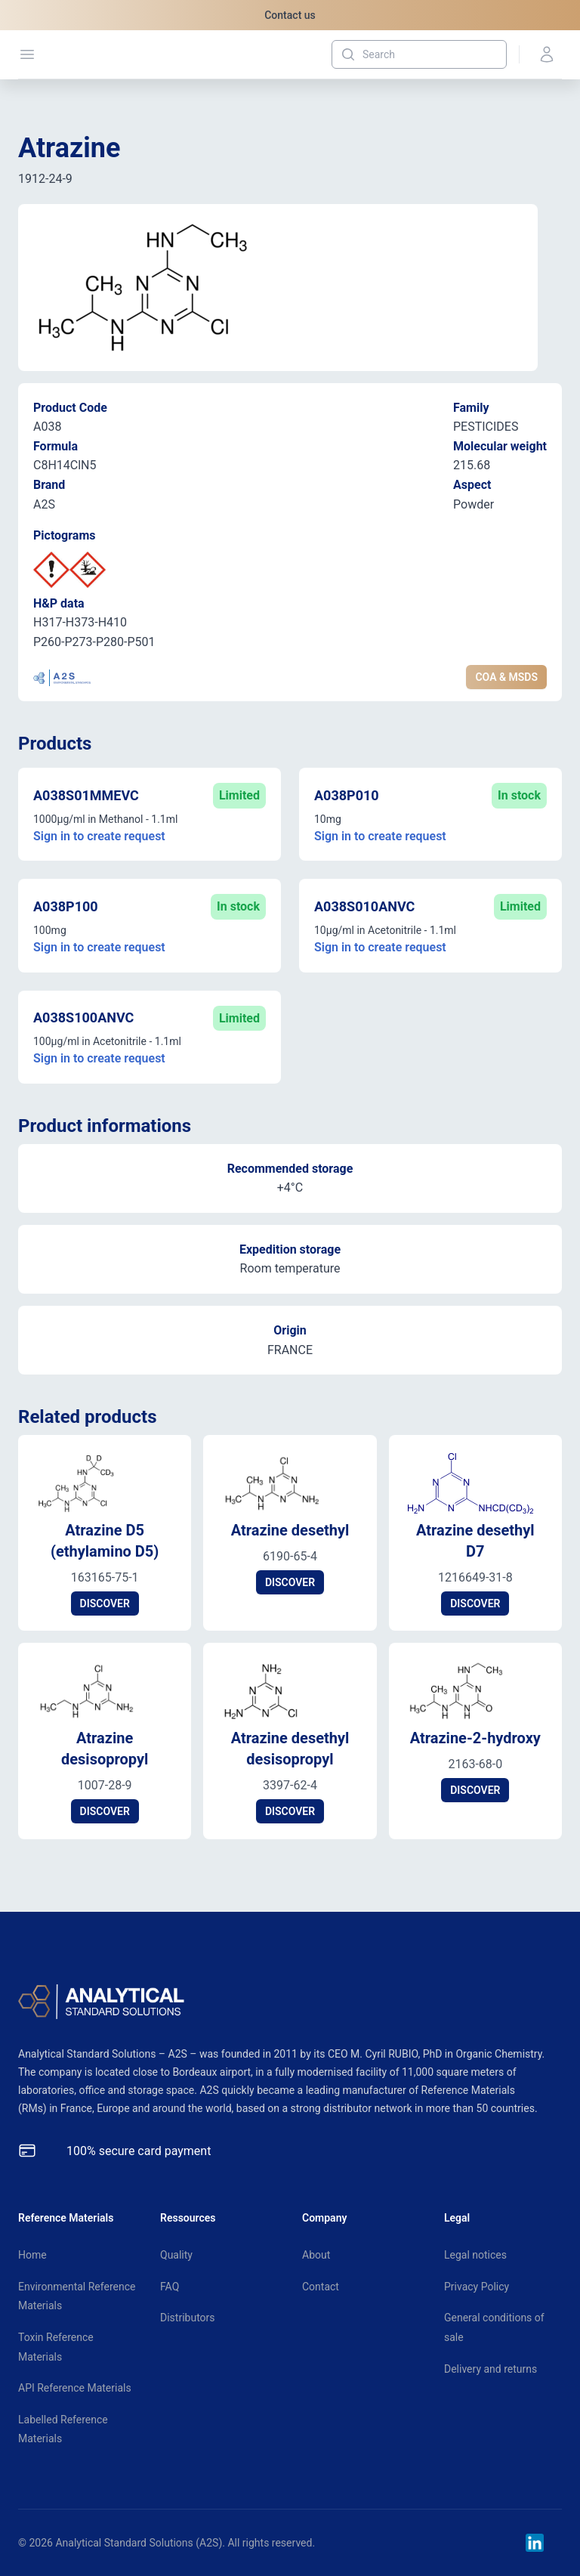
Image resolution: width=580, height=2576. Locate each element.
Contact (320, 2287)
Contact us (290, 15)
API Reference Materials (74, 2388)
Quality (176, 2255)
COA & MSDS (506, 677)
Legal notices (475, 2255)
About (316, 2255)
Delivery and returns (490, 2369)
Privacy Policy (476, 2287)
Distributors (187, 2318)
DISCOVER (105, 1603)
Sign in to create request (99, 836)
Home (32, 2255)
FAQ (169, 2287)
